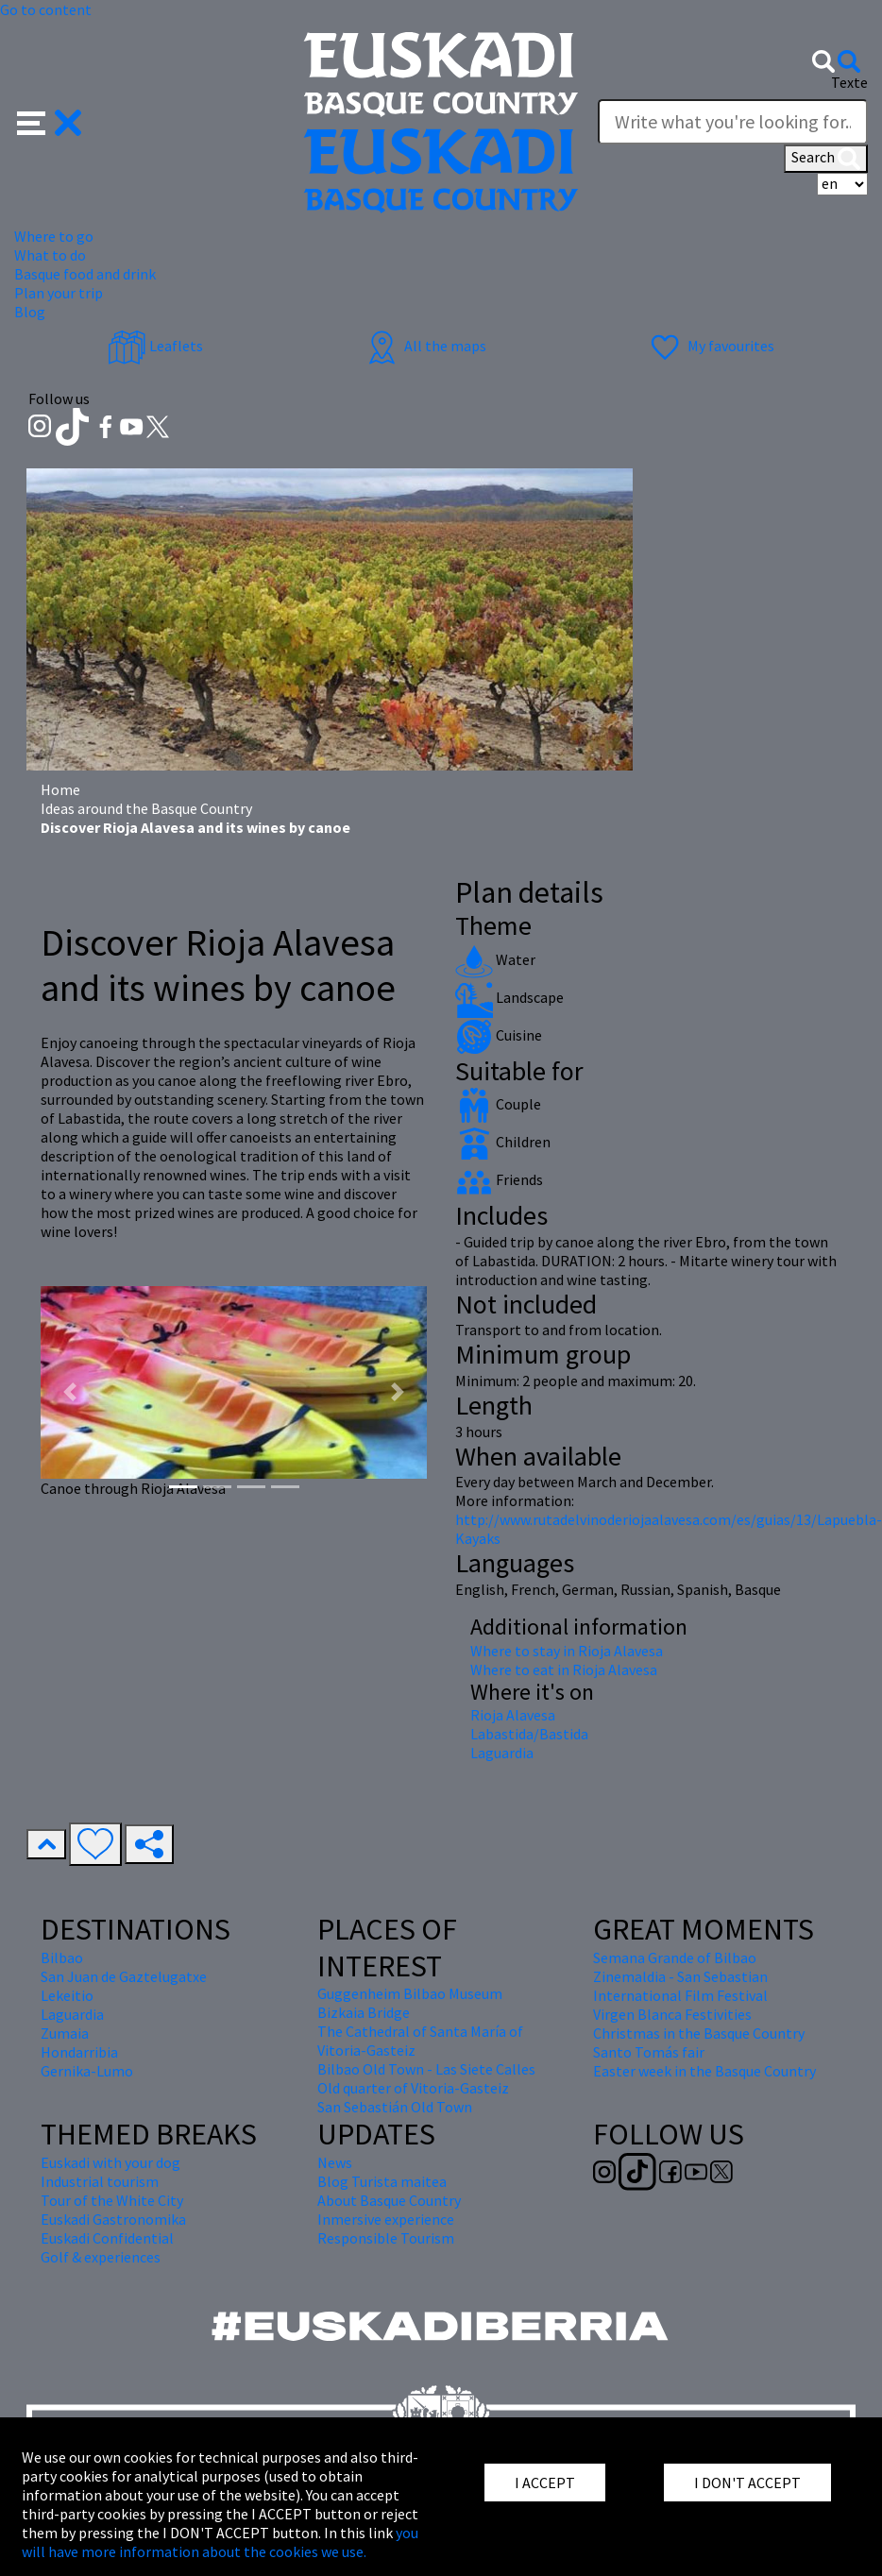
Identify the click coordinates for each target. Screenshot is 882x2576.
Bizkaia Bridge (363, 2012)
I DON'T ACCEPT (747, 2482)
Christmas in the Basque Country (699, 2033)
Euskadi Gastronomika (113, 2219)
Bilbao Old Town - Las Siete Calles (426, 2068)
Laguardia (502, 1752)
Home (60, 789)
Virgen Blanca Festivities (672, 2014)
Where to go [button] (53, 236)
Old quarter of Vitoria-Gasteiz (413, 2087)
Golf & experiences (101, 2256)
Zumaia (65, 2033)
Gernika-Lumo (87, 2070)
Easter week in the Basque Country (704, 2070)
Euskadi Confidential (107, 2238)
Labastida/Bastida (529, 1733)
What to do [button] (50, 255)
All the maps (424, 345)
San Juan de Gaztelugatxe (124, 1976)
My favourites (710, 345)
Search (825, 158)
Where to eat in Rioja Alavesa (563, 1669)
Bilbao (62, 1957)
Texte (849, 82)
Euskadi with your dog (110, 2162)
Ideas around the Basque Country (146, 808)
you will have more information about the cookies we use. (220, 2542)
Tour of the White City (112, 2200)
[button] (49, 120)
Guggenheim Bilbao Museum (409, 1993)
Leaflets (155, 345)
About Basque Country (389, 2200)
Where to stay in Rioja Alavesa (566, 1650)
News (334, 2162)
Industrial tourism (100, 2181)
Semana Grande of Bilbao (674, 1957)
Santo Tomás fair (648, 2051)
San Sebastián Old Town (394, 2106)
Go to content (46, 9)
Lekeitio (67, 1995)
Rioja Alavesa (512, 1714)
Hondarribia (79, 2051)
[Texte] (733, 121)
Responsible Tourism (385, 2238)
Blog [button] (29, 311)
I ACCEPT (545, 2482)
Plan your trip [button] (58, 292)
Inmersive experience (385, 2219)
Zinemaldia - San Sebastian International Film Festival (680, 1986)
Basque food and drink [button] (85, 273)
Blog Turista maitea (382, 2181)
